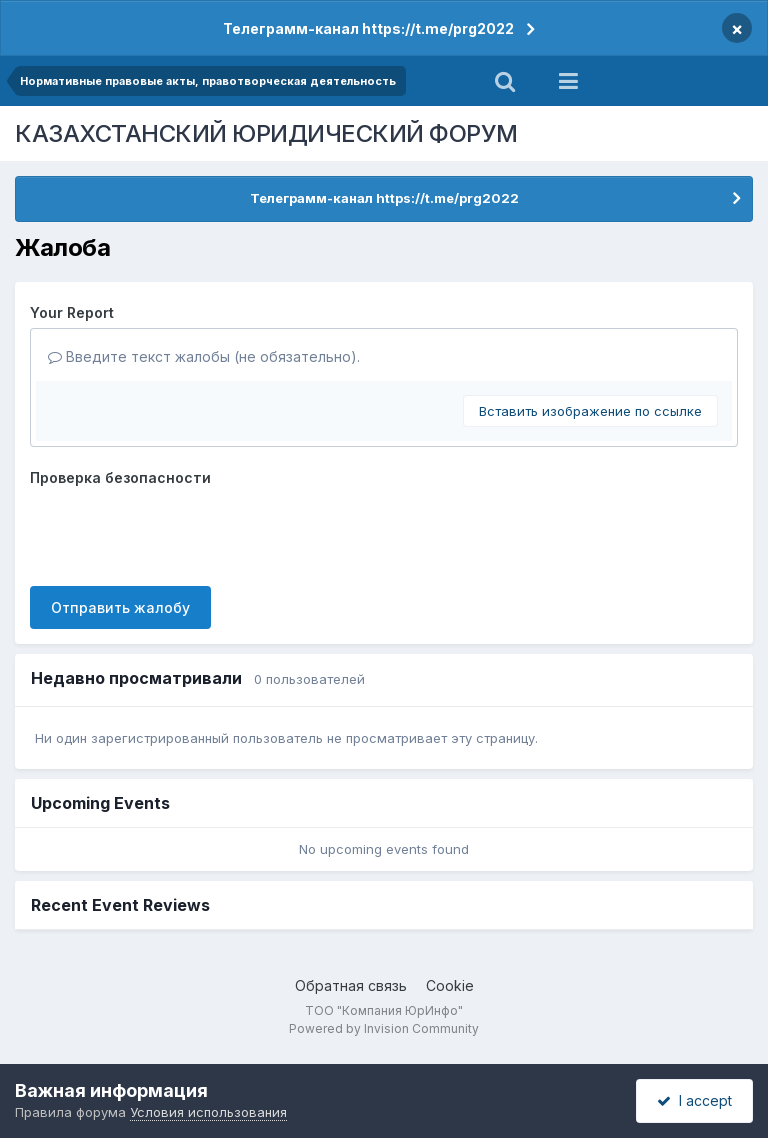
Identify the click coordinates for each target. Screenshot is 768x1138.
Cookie (450, 985)
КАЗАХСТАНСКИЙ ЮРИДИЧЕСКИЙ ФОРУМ (266, 133)
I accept (694, 1100)
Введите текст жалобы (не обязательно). (204, 356)
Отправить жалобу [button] (120, 607)
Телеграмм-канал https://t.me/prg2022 (368, 28)
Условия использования (208, 1112)
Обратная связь (351, 985)
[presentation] (182, 532)
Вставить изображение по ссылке (590, 411)
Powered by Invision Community (384, 1028)
